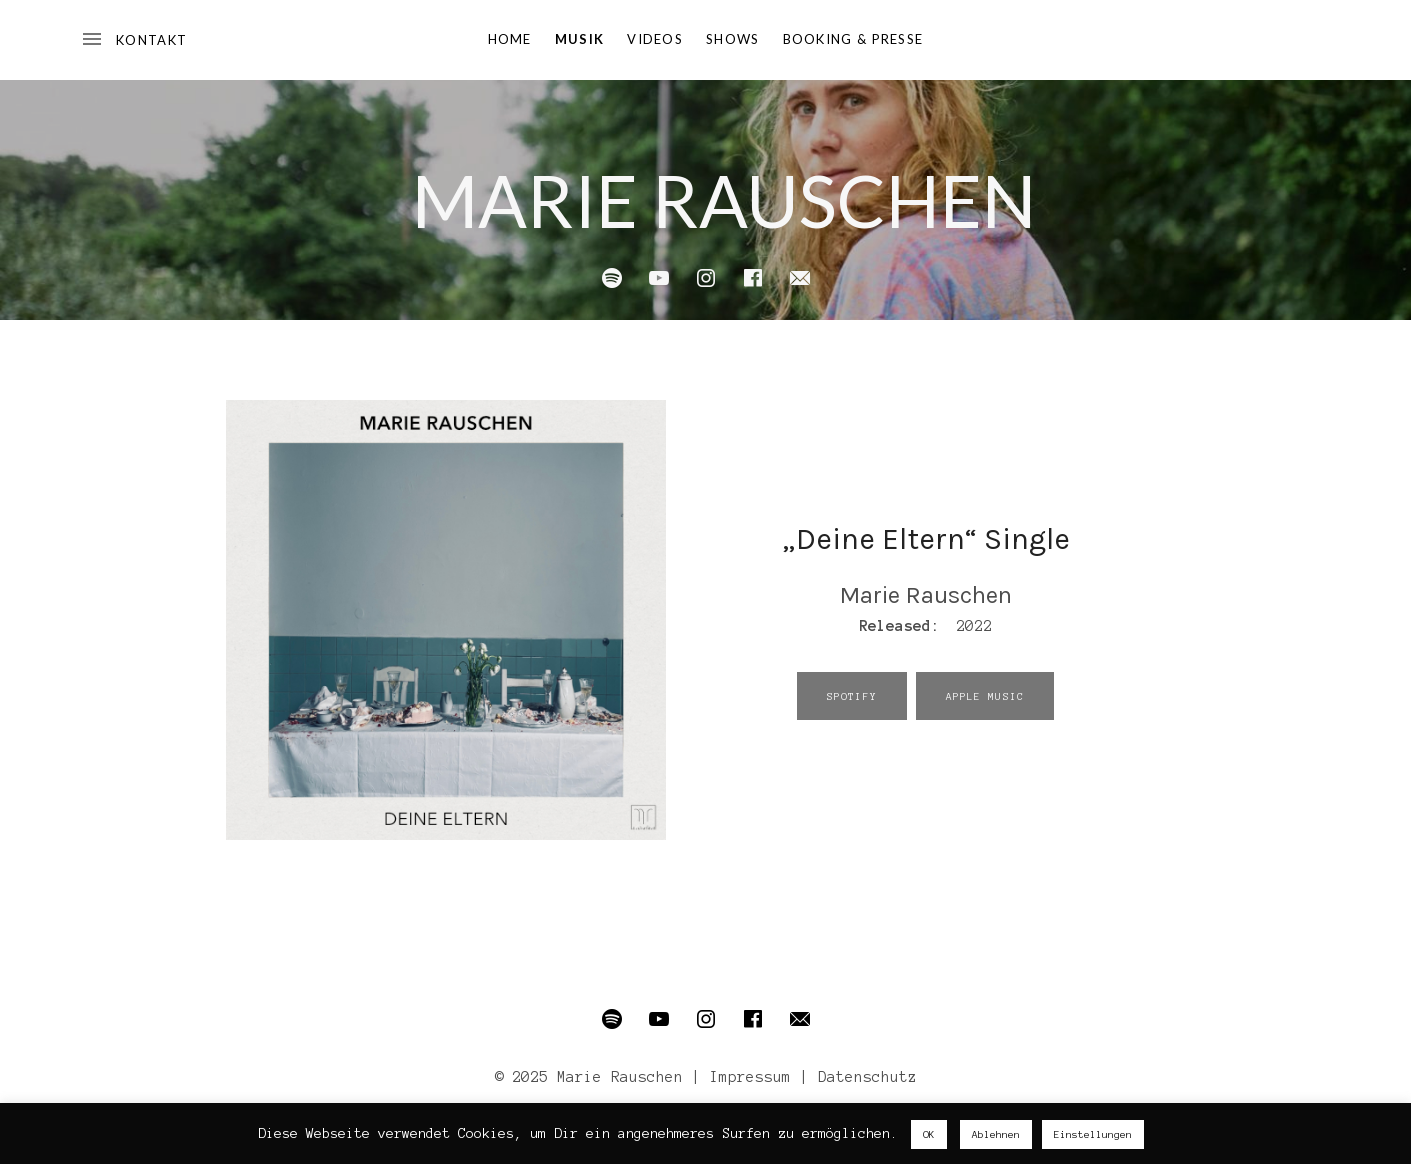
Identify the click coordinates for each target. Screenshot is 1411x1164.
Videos (655, 39)
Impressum (750, 1077)
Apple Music (985, 696)
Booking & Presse (853, 39)
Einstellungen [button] (1093, 1134)
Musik (580, 39)
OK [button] (929, 1134)
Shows (733, 39)
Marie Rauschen (724, 200)
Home (510, 39)
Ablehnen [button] (996, 1134)
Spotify (852, 696)
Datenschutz (867, 1077)
